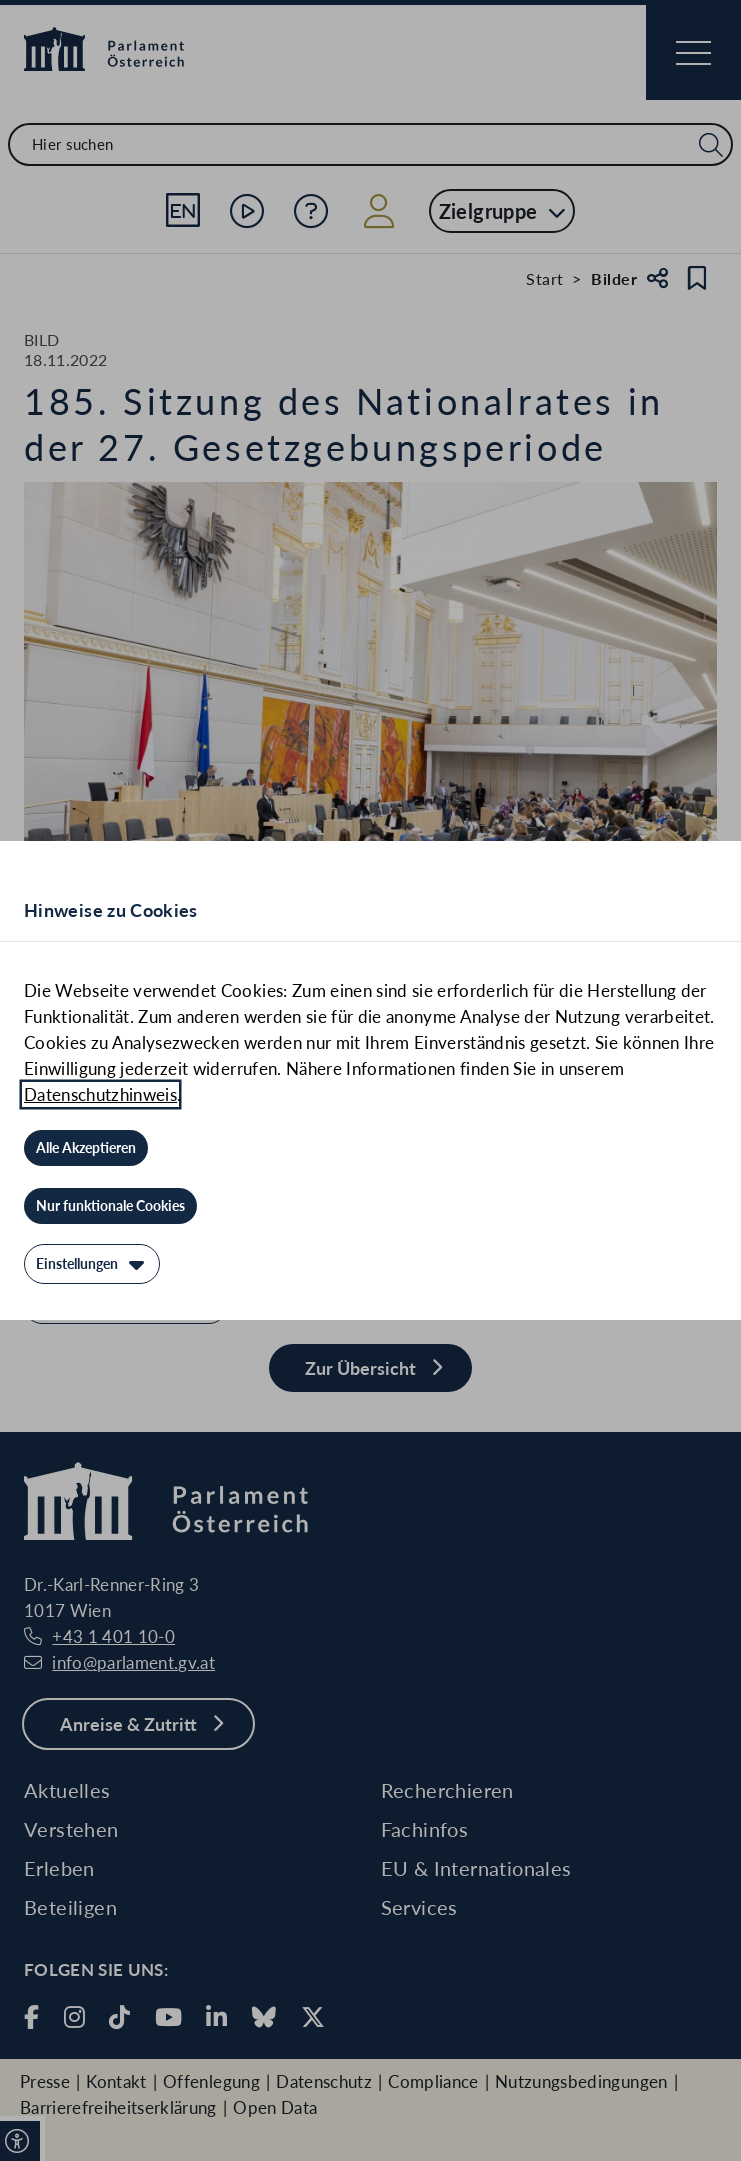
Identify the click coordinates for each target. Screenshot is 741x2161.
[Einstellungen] (92, 1264)
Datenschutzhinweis (100, 1094)
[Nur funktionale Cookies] (110, 1206)
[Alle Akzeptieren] (86, 1148)
